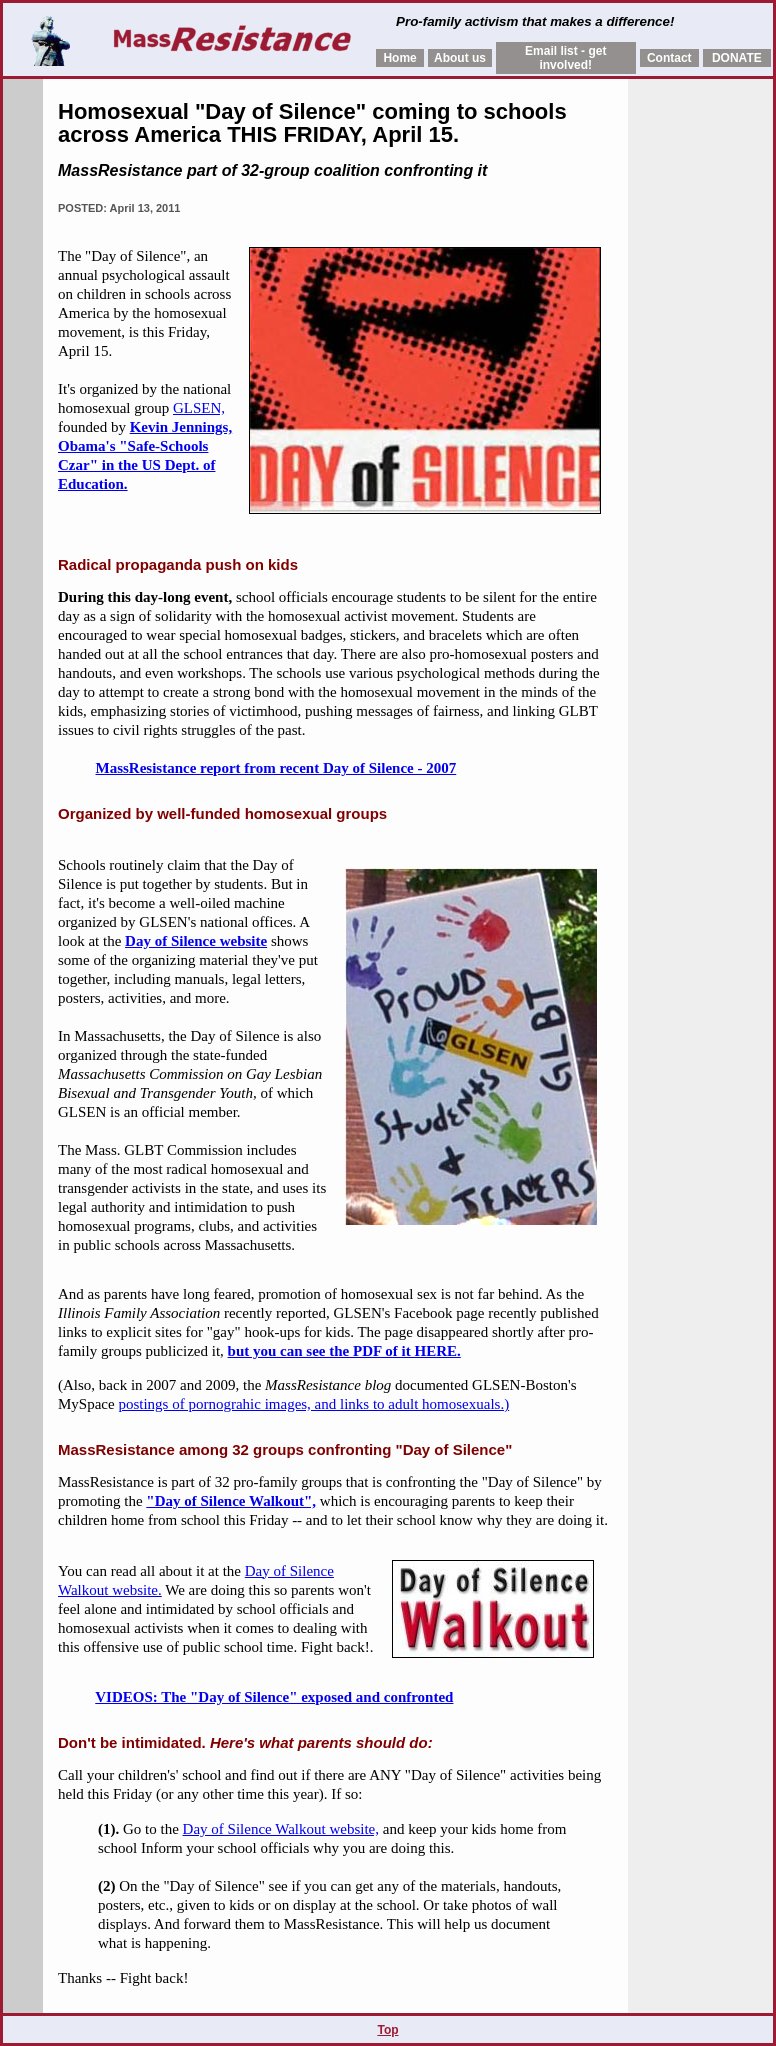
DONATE (737, 58)
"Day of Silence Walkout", (231, 1501)
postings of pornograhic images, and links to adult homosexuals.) (313, 1404)
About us (460, 58)
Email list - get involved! (565, 58)
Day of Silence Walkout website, (281, 1829)
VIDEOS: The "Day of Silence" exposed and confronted (274, 1697)
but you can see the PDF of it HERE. (344, 1351)
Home (399, 58)
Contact (669, 58)
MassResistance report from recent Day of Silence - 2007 (276, 768)
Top (387, 2030)
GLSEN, (199, 408)
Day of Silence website (196, 941)
